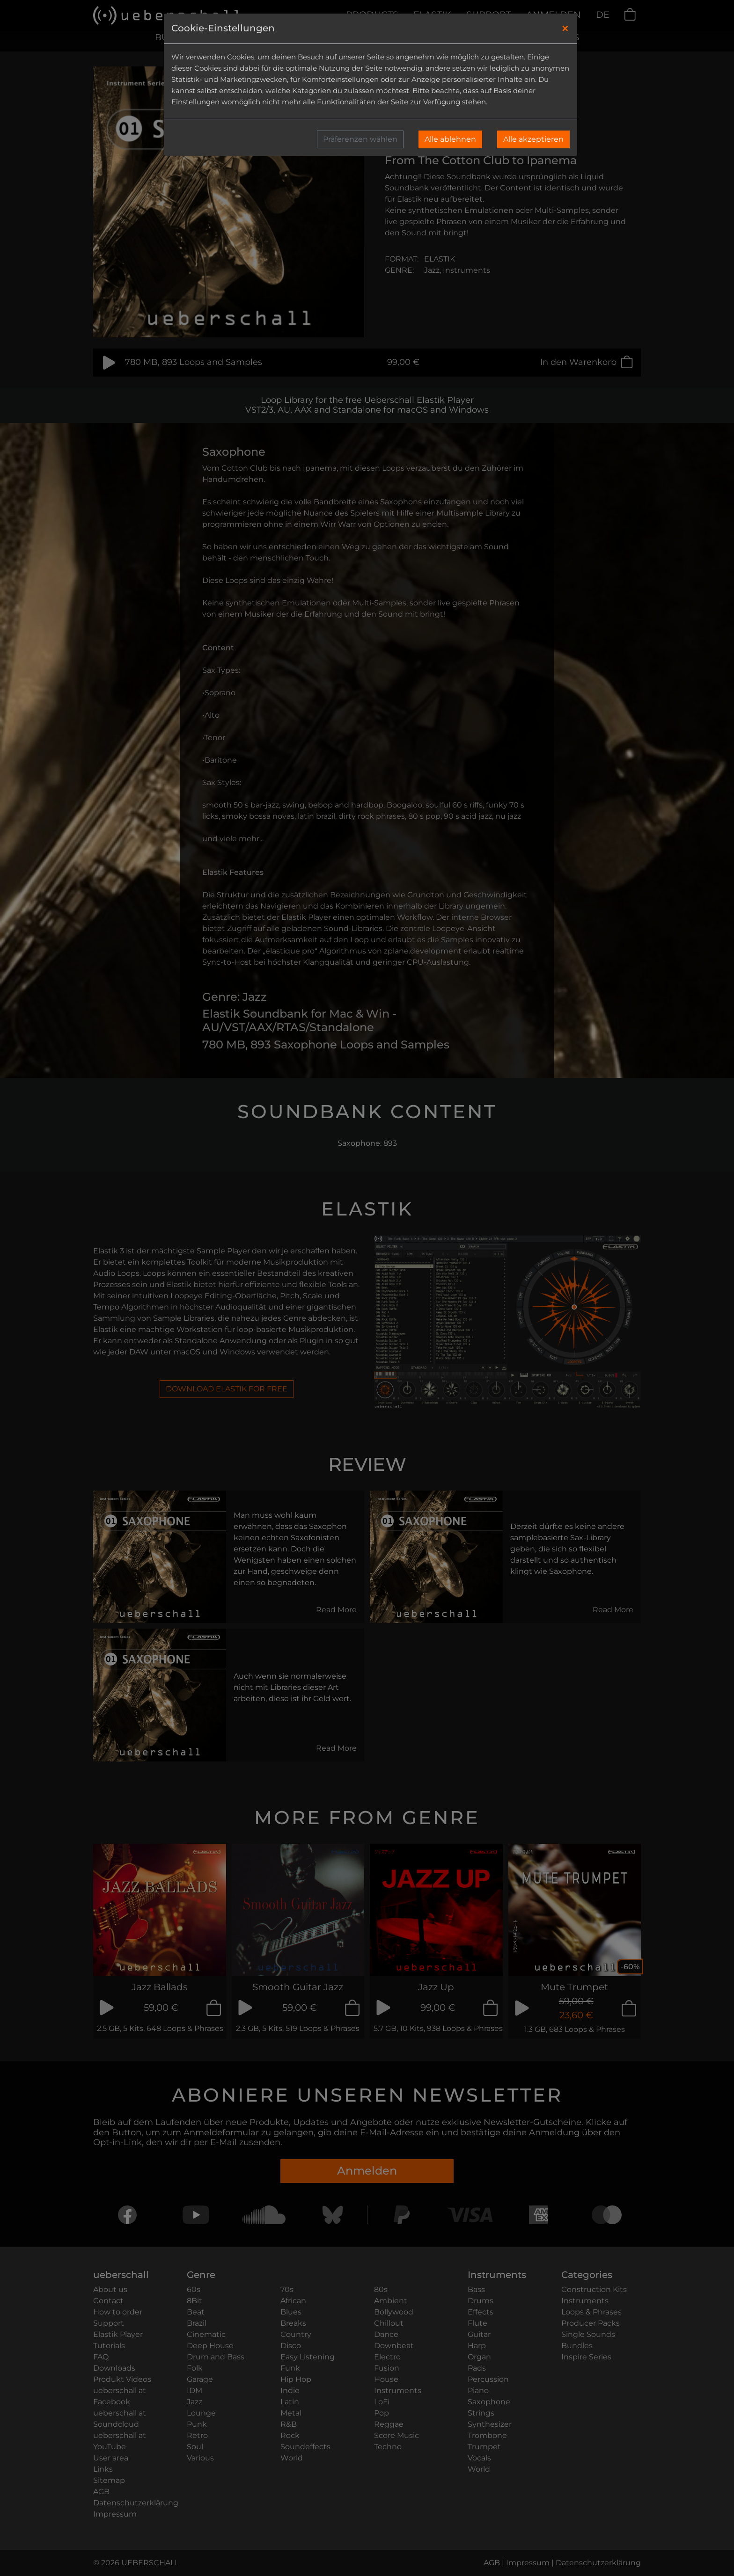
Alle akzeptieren (533, 139)
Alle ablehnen (450, 139)
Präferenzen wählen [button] (360, 139)
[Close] (565, 29)
